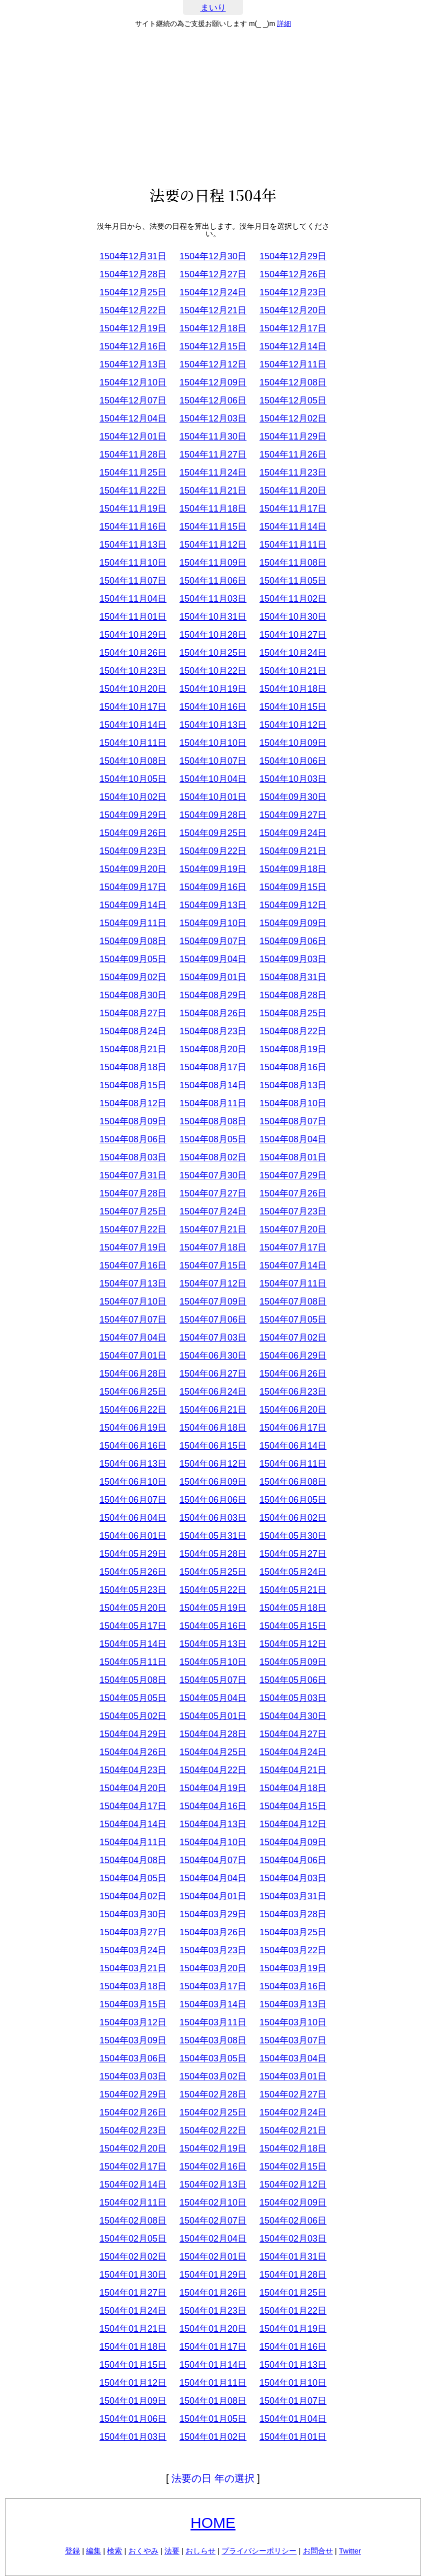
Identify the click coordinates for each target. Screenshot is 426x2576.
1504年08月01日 (293, 1157)
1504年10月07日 (213, 761)
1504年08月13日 (293, 1085)
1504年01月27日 (133, 2293)
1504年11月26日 (293, 455)
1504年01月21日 (133, 2329)
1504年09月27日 (293, 815)
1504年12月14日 (293, 346)
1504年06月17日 (293, 1428)
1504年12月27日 (213, 274)
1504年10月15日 (293, 707)
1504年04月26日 (133, 1752)
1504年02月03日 (293, 2239)
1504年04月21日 (293, 1770)
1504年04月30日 (293, 1716)
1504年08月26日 (213, 1013)
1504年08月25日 (293, 1013)
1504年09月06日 (293, 941)
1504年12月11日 (293, 364)
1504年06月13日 (133, 1464)
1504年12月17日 (293, 328)
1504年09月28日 (213, 815)
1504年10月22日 (213, 671)
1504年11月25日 (133, 473)
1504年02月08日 (133, 2221)
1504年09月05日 (133, 959)
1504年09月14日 (133, 905)
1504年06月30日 (213, 1356)
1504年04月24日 (293, 1752)
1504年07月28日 (133, 1193)
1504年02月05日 (133, 2239)
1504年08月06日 (133, 1139)
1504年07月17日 (293, 1247)
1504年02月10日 (213, 2203)
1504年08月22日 (293, 1031)
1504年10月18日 (293, 689)
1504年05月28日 (213, 1554)
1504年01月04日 (293, 2419)
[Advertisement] (213, 107)
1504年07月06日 (213, 1320)
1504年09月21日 (293, 851)
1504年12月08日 (293, 382)
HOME (213, 2522)
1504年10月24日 (293, 653)
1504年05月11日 (133, 1662)
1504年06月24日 (213, 1392)
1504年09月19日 (213, 869)
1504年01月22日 (293, 2311)
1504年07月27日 (213, 1193)
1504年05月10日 (213, 1662)
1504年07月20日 (293, 1229)
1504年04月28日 (213, 1734)
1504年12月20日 (293, 310)
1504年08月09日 (133, 1121)
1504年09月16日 (213, 887)
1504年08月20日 (213, 1049)
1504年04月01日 (213, 1896)
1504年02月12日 (293, 2185)
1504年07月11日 (293, 1283)
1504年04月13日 (213, 1824)
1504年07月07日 (133, 1320)
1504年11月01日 (133, 617)
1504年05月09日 (293, 1662)
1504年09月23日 (133, 851)
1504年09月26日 (133, 833)
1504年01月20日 (213, 2329)
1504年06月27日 (213, 1374)
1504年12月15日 (213, 346)
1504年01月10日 (293, 2383)
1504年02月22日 (213, 2130)
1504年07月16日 (133, 1265)
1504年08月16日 (293, 1067)
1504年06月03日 (213, 1518)
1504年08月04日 (293, 1139)
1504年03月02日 (213, 2076)
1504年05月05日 (133, 1698)
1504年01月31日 (293, 2257)
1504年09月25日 (213, 833)
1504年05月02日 (133, 1716)
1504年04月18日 (293, 1788)
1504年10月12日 (293, 725)
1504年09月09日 (293, 923)
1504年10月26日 (133, 653)
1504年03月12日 (133, 2022)
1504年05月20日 (133, 1608)
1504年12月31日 (133, 256)
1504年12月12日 (213, 364)
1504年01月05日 (213, 2419)
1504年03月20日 (213, 1968)
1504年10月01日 (213, 797)
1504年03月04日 (293, 2058)
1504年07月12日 (213, 1283)
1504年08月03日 (133, 1157)
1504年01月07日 (293, 2401)
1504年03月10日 (293, 2022)
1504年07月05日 (293, 1320)
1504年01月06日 (133, 2419)
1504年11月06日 (213, 581)
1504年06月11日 (293, 1464)
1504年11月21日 (213, 491)
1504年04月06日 (293, 1860)
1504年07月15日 (213, 1265)
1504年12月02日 (293, 418)
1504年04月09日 (293, 1842)
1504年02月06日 (293, 2221)
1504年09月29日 (133, 815)
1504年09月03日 (293, 959)
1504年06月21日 (213, 1410)
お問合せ (318, 2550)
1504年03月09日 (133, 2040)
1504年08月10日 (293, 1103)
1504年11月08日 (293, 563)
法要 (172, 2550)
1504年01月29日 (213, 2275)
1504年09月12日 (293, 905)
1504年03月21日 (133, 1968)
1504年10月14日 (133, 725)
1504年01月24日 (133, 2311)
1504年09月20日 (133, 869)
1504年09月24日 (293, 833)
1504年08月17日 (213, 1067)
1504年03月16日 (293, 1986)
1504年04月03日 (293, 1878)
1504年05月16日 (213, 1626)
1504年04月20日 (133, 1788)
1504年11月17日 (293, 509)
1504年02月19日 (213, 2148)
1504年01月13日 (293, 2365)
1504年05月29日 (133, 1554)
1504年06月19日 (133, 1428)
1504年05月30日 (293, 1536)
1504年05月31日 (213, 1536)
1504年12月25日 (133, 292)
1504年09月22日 (213, 851)
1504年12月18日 (213, 328)
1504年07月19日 (133, 1247)
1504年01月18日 (133, 2347)
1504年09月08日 (133, 941)
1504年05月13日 (213, 1644)
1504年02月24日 (293, 2112)
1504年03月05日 (213, 2058)
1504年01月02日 (213, 2437)
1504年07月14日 (293, 1265)
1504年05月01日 (213, 1716)
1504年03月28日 (293, 1914)
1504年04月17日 (133, 1806)
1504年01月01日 (293, 2437)
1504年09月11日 (133, 923)
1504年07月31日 (133, 1175)
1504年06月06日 (213, 1500)
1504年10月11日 (133, 743)
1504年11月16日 (133, 527)
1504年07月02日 (293, 1338)
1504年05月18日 (293, 1608)
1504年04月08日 (133, 1860)
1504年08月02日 (213, 1157)
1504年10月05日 (133, 779)
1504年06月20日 (293, 1410)
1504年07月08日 (293, 1302)
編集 (93, 2550)
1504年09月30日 (293, 797)
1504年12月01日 (133, 437)
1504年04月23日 (133, 1770)
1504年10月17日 (133, 707)
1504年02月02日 (133, 2257)
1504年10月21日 (293, 671)
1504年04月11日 (133, 1842)
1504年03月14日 (213, 2004)
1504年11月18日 (213, 509)
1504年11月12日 (213, 545)
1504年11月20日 (293, 491)
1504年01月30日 (133, 2275)
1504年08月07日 (293, 1121)
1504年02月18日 (293, 2148)
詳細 (284, 24)
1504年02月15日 (293, 2167)
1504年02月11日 (133, 2203)
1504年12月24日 (213, 292)
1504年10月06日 (293, 761)
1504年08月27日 (133, 1013)
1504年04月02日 (133, 1896)
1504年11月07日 (133, 581)
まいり (213, 8)
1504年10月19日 (213, 689)
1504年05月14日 (133, 1644)
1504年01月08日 (213, 2401)
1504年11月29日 (293, 437)
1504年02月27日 (293, 2094)
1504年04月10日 (213, 1842)
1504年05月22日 (213, 1590)
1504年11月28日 (133, 455)
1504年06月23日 (293, 1392)
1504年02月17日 (133, 2167)
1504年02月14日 (133, 2185)
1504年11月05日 (293, 581)
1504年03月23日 (213, 1950)
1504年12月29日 (293, 256)
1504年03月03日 (133, 2076)
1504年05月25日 (213, 1572)
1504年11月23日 (293, 473)
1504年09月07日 (213, 941)
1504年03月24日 (133, 1950)
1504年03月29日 (213, 1914)
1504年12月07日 (133, 400)
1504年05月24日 (293, 1572)
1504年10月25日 (213, 653)
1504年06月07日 (133, 1500)
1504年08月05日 (213, 1139)
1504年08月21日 (133, 1049)
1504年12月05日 (293, 400)
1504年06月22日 (133, 1410)
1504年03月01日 (293, 2076)
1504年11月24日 (213, 473)
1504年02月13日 (213, 2185)
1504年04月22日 (213, 1770)
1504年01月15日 (133, 2365)
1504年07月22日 (133, 1229)
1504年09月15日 (293, 887)
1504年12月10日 (133, 382)
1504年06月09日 (213, 1482)
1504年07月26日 (293, 1193)
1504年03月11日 (213, 2022)
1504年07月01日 (133, 1356)
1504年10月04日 (213, 779)
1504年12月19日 (133, 328)
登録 (72, 2550)
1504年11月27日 (213, 455)
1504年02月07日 (213, 2221)
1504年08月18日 (133, 1067)
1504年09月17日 (133, 887)
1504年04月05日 (133, 1878)
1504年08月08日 (213, 1121)
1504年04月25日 (213, 1752)
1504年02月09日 (293, 2203)
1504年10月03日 (293, 779)
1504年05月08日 (133, 1680)
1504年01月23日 (213, 2311)
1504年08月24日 (133, 1031)
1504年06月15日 (213, 1446)
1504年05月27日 (293, 1554)
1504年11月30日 (213, 437)
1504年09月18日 (293, 869)
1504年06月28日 (133, 1374)
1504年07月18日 (213, 1247)
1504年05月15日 (293, 1626)
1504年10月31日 (213, 617)
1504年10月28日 (213, 635)
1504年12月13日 (133, 364)
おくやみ (143, 2550)
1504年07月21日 (213, 1229)
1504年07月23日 (293, 1211)
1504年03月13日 (293, 2004)
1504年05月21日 (293, 1590)
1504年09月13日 (213, 905)
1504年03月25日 (293, 1932)
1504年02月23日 (133, 2130)
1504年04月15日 (293, 1806)
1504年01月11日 (213, 2383)
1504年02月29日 (133, 2094)
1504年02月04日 (213, 2239)
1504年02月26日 (133, 2112)
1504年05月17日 (133, 1626)
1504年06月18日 (213, 1428)
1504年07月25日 (133, 1211)
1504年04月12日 (293, 1824)
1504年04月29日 (133, 1734)
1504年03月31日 (293, 1896)
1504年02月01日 (213, 2257)
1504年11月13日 (133, 545)
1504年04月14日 (133, 1824)
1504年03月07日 (293, 2040)
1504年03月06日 (133, 2058)
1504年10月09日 (293, 743)
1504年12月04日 (133, 418)
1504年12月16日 (133, 346)
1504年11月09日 (213, 563)
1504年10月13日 (213, 725)
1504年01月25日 (293, 2293)
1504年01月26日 (213, 2293)
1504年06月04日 (133, 1518)
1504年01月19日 (293, 2329)
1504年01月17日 (213, 2347)
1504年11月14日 (293, 527)
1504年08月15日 (133, 1085)
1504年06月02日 (293, 1518)
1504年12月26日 (293, 274)
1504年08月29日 (213, 995)
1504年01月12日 (133, 2383)
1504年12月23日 (293, 292)
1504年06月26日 (293, 1374)
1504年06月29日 (293, 1356)
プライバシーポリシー (259, 2550)
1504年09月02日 (133, 977)
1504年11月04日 (133, 599)
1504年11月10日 (133, 563)
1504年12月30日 (213, 256)
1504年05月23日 (133, 1590)
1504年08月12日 (133, 1103)
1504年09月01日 (213, 977)
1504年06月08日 (293, 1482)
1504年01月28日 (293, 2275)
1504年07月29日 (293, 1175)
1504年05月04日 (213, 1698)
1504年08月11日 (213, 1103)
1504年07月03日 (213, 1338)
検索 (114, 2550)
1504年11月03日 (213, 599)
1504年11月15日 (213, 527)
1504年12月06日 (213, 400)
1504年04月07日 (213, 1860)
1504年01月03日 (133, 2437)
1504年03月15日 (133, 2004)
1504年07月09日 (213, 1302)
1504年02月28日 (213, 2094)
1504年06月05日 (293, 1500)
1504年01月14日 (213, 2365)
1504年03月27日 (133, 1932)
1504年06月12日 (213, 1464)
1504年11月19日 (133, 509)
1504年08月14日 (213, 1085)
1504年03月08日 (213, 2040)
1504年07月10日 (133, 1302)
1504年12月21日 (213, 310)
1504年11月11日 (293, 545)
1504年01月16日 (293, 2347)
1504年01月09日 (133, 2401)
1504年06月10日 (133, 1482)
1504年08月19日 (293, 1049)
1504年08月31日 (293, 977)
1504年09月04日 (213, 959)
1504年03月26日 (213, 1932)
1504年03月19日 (293, 1968)
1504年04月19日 (213, 1788)
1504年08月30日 (133, 995)
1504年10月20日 (133, 689)
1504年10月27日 (293, 635)
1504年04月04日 (213, 1878)
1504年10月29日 (133, 635)
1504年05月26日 (133, 1572)
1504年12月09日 (213, 382)
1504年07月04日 (133, 1338)
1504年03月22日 (293, 1950)
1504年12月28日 (133, 274)
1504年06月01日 (133, 1536)
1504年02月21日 (293, 2130)
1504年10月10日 (213, 743)
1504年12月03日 (213, 418)
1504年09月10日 (213, 923)
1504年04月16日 (213, 1806)
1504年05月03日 (293, 1698)
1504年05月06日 (293, 1680)
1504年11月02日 (293, 599)
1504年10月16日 (213, 707)
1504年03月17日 (213, 1986)
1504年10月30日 (293, 617)
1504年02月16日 (213, 2167)
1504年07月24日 (213, 1211)
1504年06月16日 (133, 1446)
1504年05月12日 (293, 1644)
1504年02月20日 (133, 2148)
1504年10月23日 (133, 671)
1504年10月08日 (133, 761)
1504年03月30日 (133, 1914)
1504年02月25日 (213, 2112)
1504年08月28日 (293, 995)
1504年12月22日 (133, 310)
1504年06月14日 (293, 1446)
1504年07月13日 (133, 1283)
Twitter (350, 2550)
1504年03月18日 (133, 1986)
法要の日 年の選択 (213, 2478)
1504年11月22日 (133, 491)
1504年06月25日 (133, 1392)
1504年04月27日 (293, 1734)
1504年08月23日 (213, 1031)
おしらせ (201, 2550)
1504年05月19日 (213, 1608)
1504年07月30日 (213, 1175)
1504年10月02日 (133, 797)
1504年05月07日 (213, 1680)
